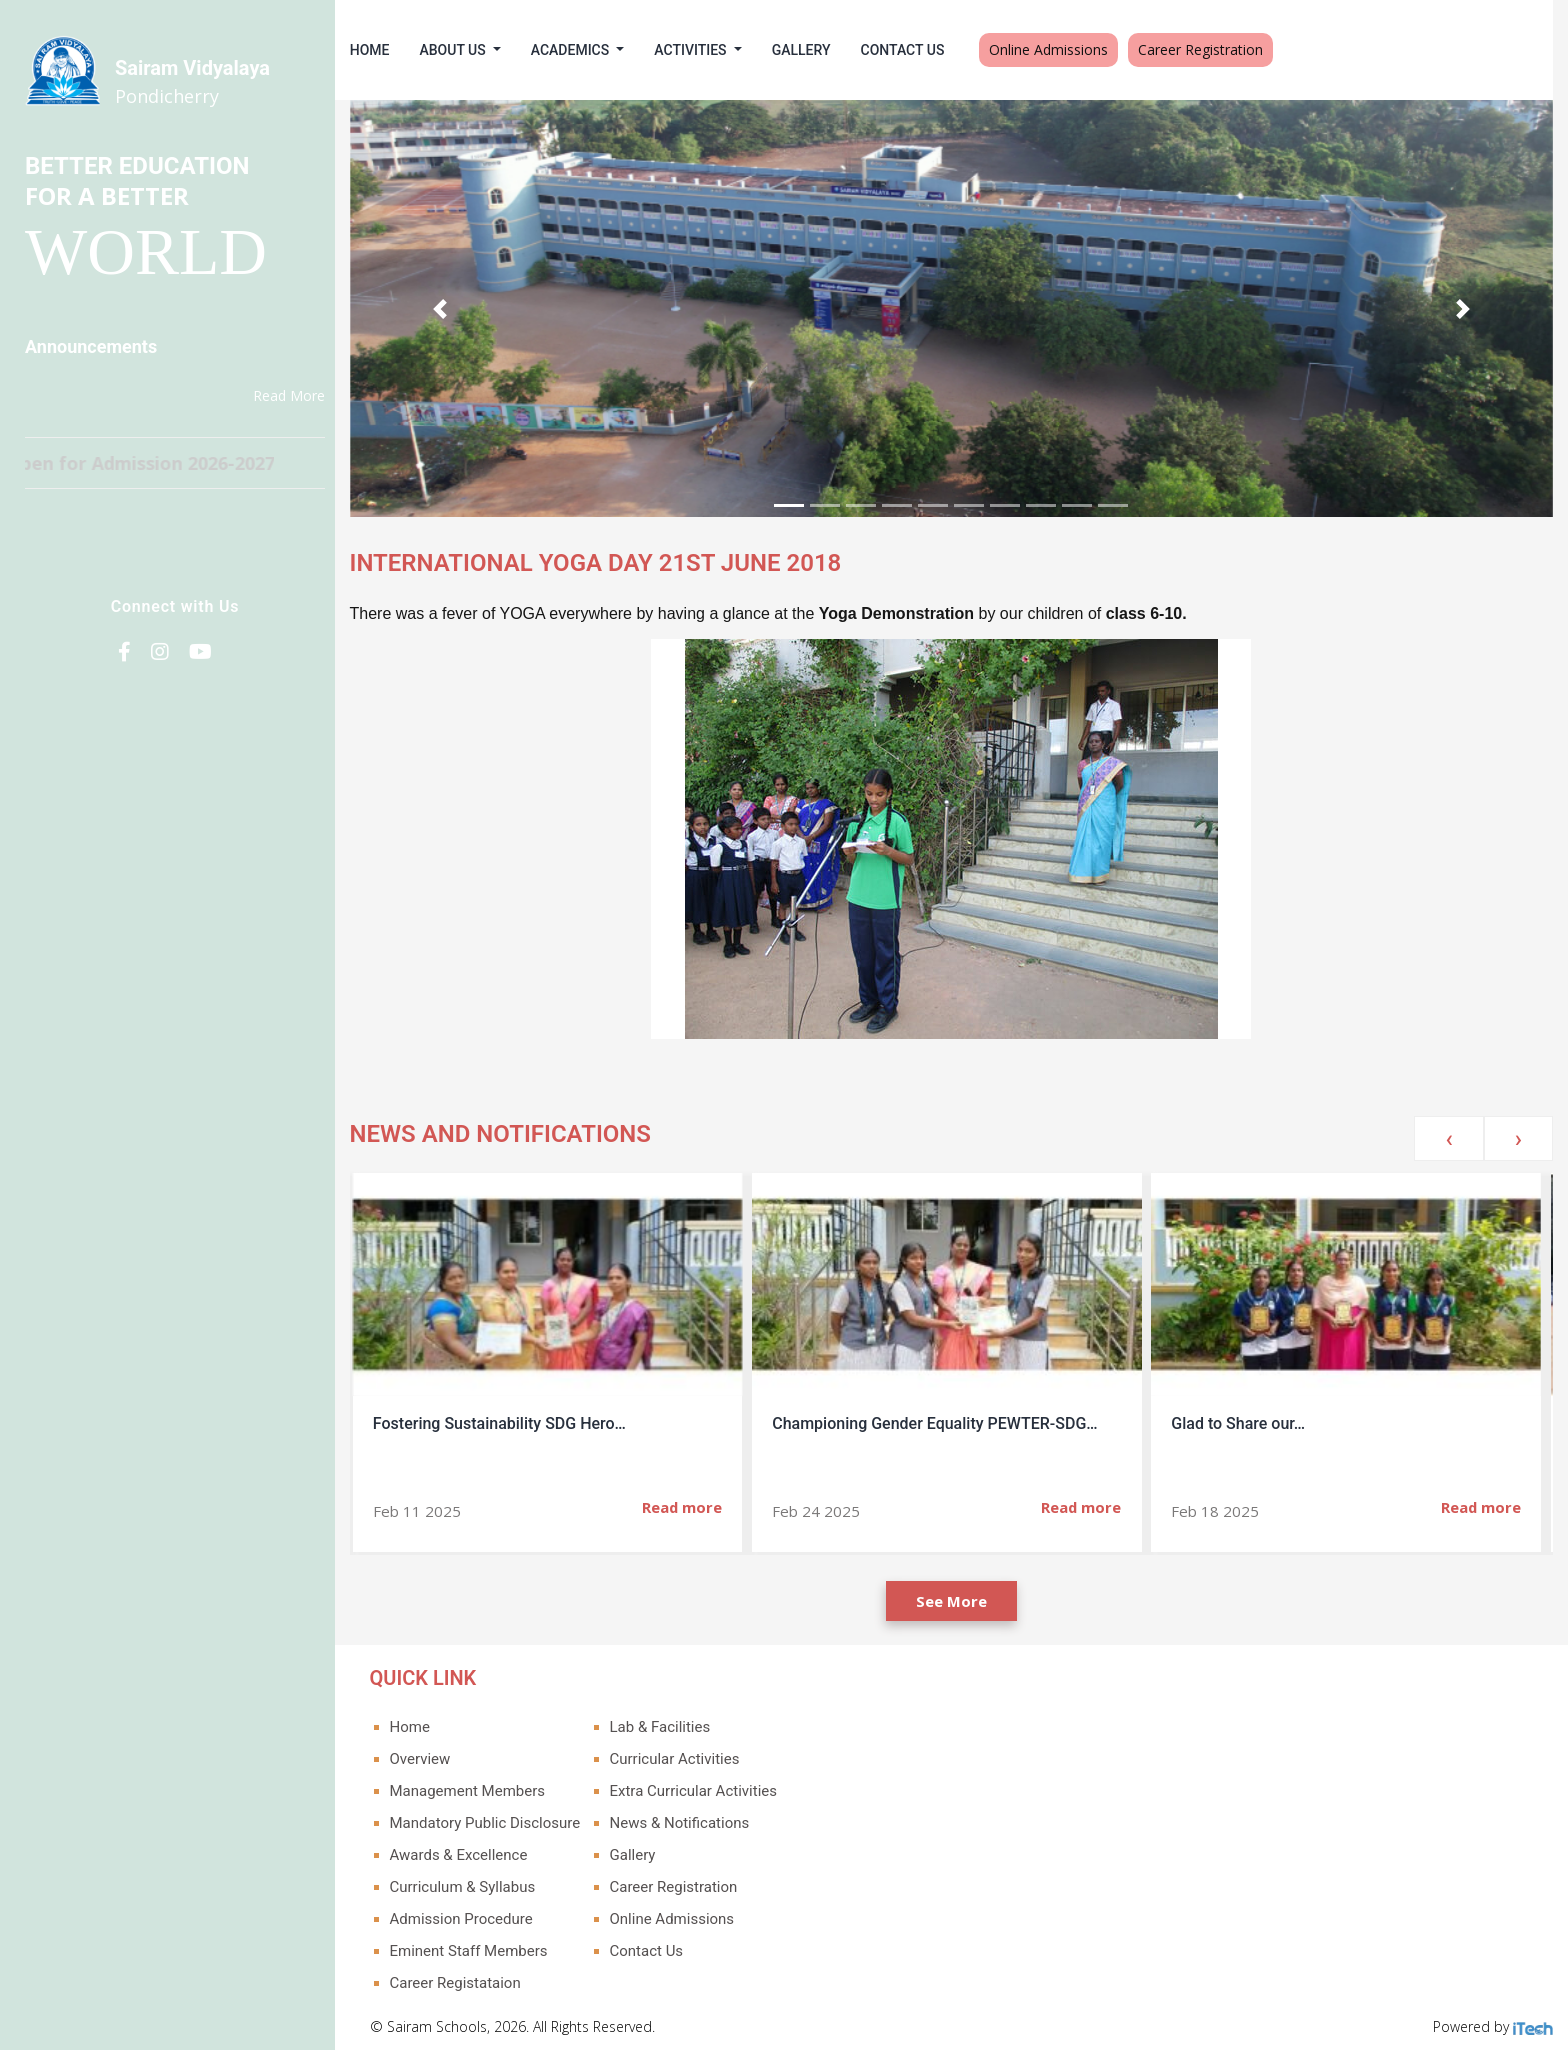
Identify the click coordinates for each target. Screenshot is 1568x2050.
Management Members (483, 1786)
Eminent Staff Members (484, 1946)
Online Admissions (1064, 49)
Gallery (816, 50)
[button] (454, 306)
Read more (696, 1502)
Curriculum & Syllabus (478, 1882)
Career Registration (1216, 49)
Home (385, 50)
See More (959, 1596)
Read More (289, 395)
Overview (435, 1754)
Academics (587, 50)
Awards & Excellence (474, 1850)
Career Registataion (470, 1978)
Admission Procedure (476, 1914)
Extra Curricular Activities (708, 1786)
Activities (708, 50)
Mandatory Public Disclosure (500, 1818)
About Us (470, 50)
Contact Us (918, 50)
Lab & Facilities (675, 1722)
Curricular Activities (690, 1754)
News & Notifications (695, 1818)
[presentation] (1448, 1133)
